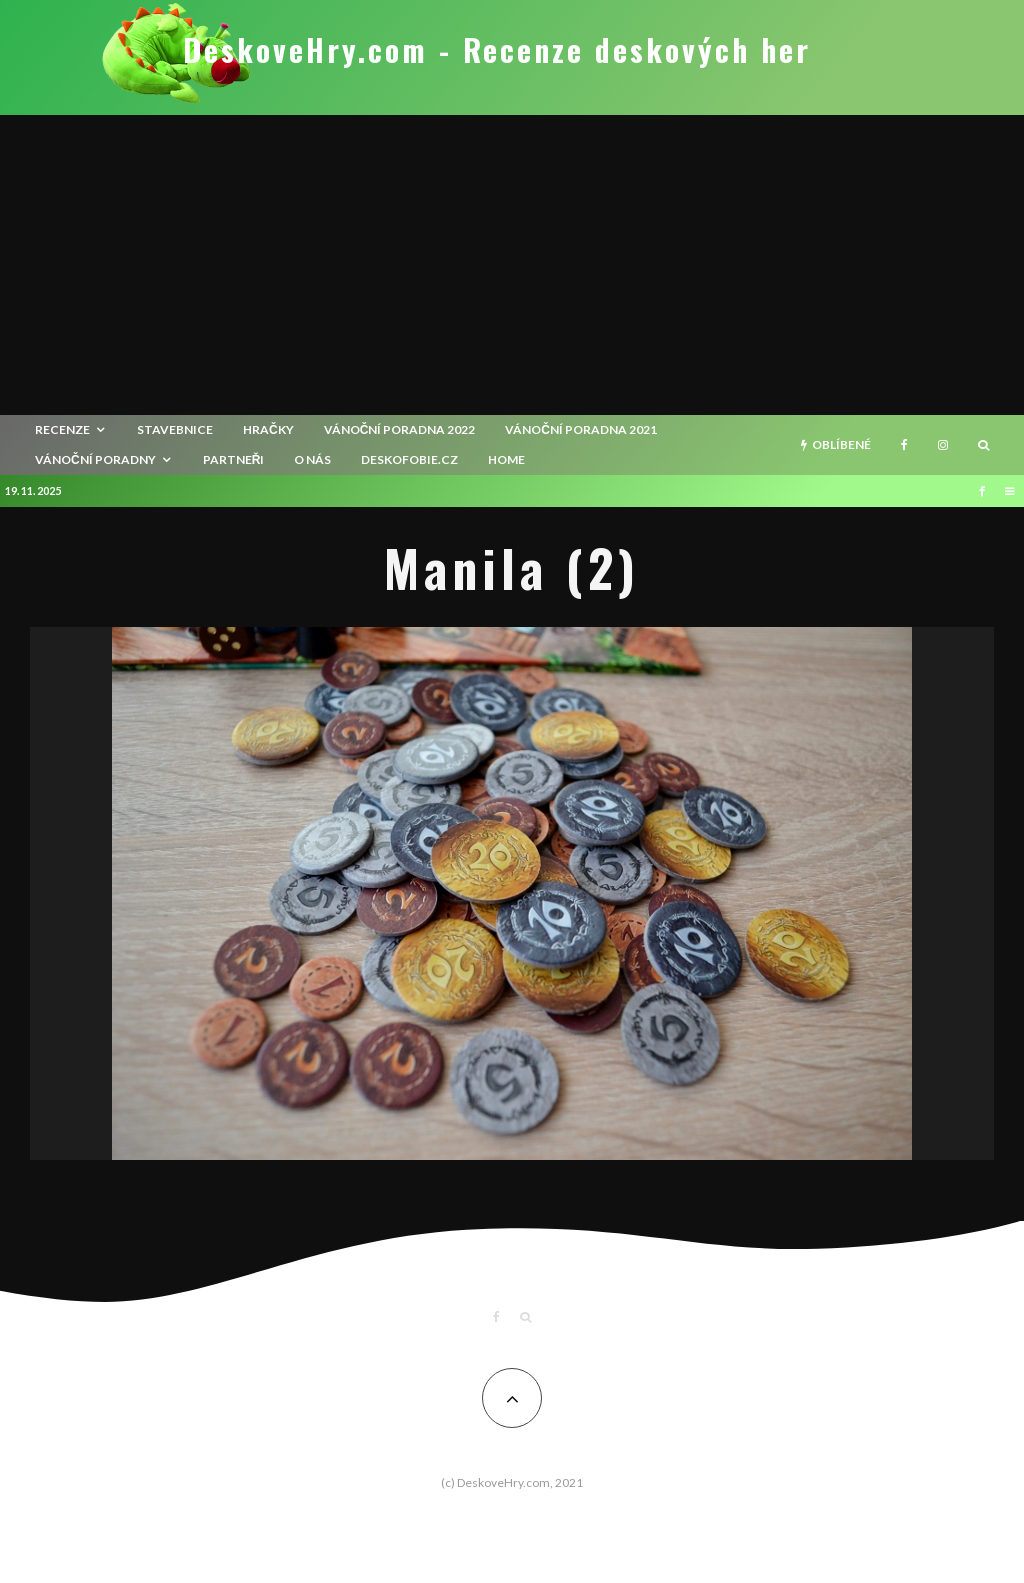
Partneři (234, 459)
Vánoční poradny (95, 459)
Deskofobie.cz (409, 459)
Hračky (268, 429)
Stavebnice (175, 429)
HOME (506, 459)
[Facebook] (904, 445)
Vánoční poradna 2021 (581, 429)
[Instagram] (943, 445)
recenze (62, 429)
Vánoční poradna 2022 (400, 429)
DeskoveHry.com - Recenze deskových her (497, 50)
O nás (312, 459)
